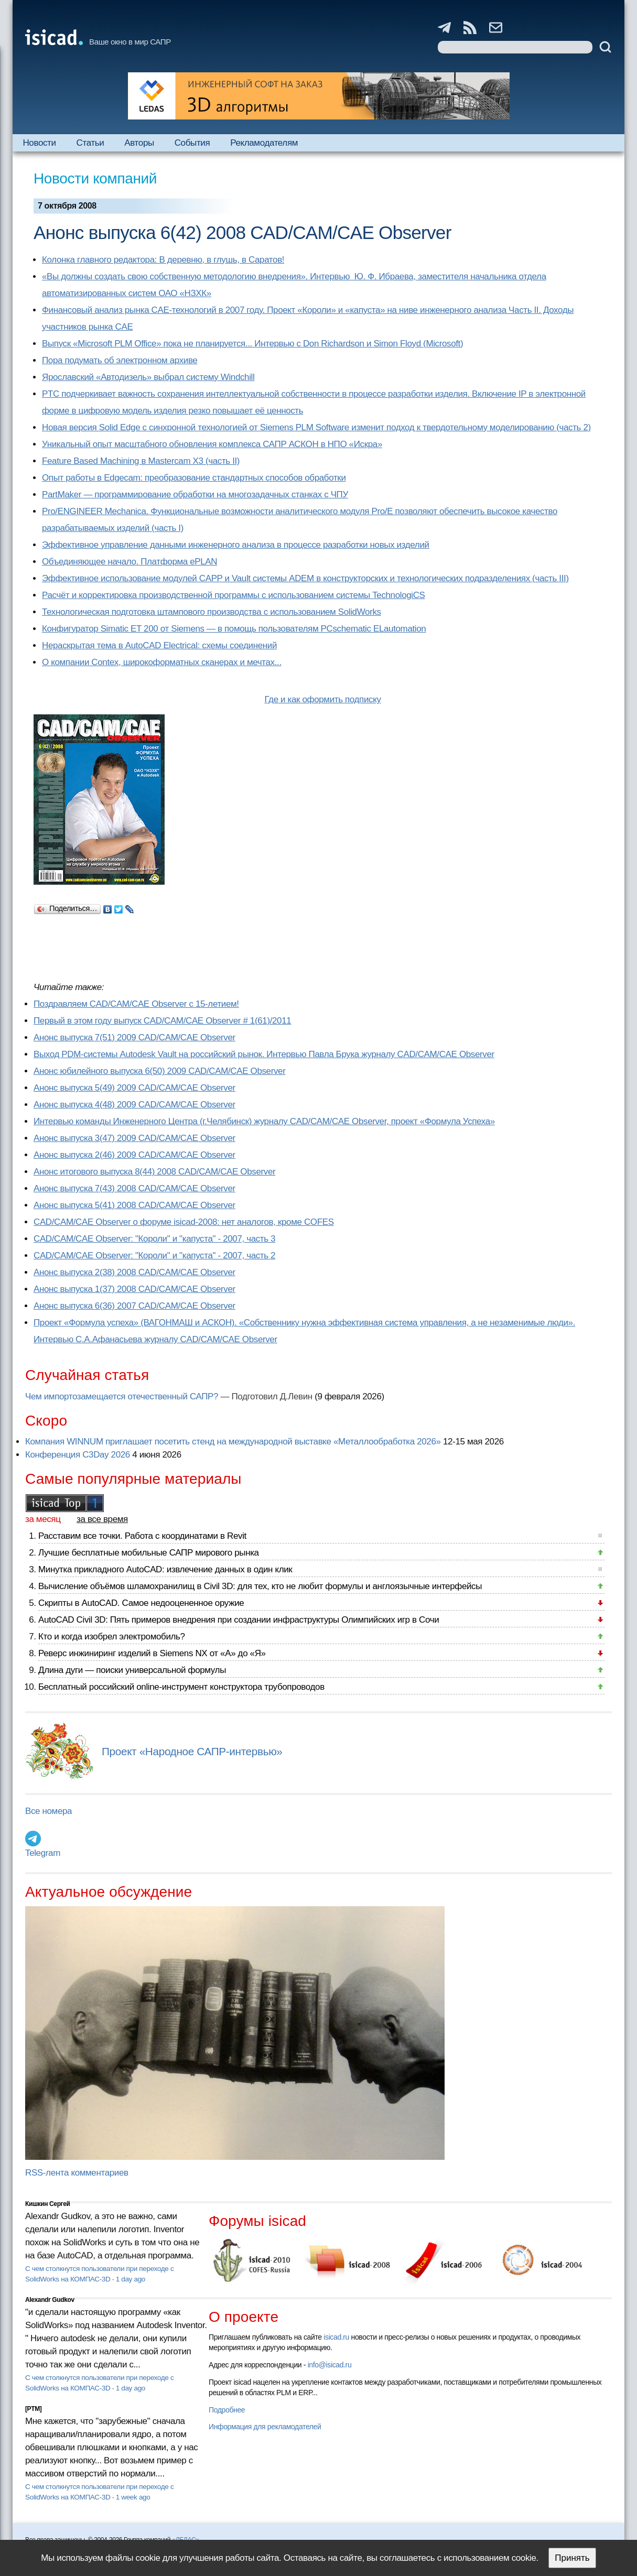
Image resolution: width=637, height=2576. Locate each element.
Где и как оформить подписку (322, 699)
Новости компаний (95, 178)
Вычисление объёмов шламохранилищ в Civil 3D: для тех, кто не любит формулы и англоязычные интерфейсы (260, 1586)
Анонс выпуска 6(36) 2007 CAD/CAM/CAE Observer (134, 1306)
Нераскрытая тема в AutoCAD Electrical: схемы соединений (159, 645)
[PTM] (33, 2408)
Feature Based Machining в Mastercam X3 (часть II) (141, 461)
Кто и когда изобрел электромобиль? (111, 1637)
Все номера (48, 1811)
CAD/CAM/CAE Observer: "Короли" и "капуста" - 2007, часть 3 (154, 1239)
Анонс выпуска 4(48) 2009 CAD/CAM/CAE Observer (134, 1105)
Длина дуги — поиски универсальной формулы (132, 1670)
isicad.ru (336, 2337)
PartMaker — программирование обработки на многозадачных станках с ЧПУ (195, 494)
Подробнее (227, 2410)
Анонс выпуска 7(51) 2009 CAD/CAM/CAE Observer (134, 1037)
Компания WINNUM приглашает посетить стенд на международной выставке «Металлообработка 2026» (233, 1442)
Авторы (139, 143)
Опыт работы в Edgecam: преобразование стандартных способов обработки (194, 478)
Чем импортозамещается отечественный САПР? (121, 1396)
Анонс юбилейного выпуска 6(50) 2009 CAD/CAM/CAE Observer (159, 1071)
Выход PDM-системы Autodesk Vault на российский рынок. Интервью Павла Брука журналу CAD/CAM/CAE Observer (264, 1054)
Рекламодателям (264, 143)
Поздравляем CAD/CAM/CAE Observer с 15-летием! (136, 1004)
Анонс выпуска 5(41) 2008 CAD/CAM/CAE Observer (134, 1205)
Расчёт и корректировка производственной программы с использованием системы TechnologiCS (233, 595)
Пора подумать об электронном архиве (119, 360)
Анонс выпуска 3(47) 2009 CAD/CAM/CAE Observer (134, 1138)
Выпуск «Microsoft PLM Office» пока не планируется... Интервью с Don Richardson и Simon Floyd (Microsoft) (252, 344)
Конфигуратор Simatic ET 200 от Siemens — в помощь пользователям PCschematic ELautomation (234, 629)
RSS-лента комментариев (76, 2173)
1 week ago (133, 2497)
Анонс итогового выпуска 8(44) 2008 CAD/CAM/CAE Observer (154, 1172)
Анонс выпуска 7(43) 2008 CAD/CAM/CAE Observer (134, 1188)
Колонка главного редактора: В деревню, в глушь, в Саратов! (163, 260)
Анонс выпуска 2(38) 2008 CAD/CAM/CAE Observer (134, 1272)
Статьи (90, 143)
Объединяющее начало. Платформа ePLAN (129, 562)
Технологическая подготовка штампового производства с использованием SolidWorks (211, 612)
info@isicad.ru (330, 2365)
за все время (102, 1519)
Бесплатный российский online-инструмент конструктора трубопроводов (181, 1687)
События (192, 143)
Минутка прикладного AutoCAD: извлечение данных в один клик (165, 1569)
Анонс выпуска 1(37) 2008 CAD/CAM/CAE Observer (134, 1289)
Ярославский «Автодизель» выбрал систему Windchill (148, 377)
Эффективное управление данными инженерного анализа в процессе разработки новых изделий (235, 545)
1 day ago (130, 2279)
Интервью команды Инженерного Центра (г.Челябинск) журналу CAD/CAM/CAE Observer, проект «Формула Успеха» (264, 1121)
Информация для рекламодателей (265, 2426)
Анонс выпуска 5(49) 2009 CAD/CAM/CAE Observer (134, 1088)
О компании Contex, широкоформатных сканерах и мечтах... (162, 662)
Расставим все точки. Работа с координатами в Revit (142, 1536)
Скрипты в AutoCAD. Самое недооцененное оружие (141, 1603)
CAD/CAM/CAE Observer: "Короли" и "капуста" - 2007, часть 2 (154, 1255)
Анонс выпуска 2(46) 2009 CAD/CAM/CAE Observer (134, 1155)
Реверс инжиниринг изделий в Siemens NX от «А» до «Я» (152, 1653)
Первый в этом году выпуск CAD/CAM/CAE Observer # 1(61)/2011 (162, 1021)
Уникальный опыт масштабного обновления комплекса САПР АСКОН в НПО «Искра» (212, 444)
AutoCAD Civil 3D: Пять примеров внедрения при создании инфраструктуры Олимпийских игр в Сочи (238, 1620)
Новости (39, 143)
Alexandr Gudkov (49, 2299)
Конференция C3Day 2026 (77, 1455)
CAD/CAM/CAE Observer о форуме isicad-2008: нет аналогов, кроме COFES (184, 1222)
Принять (572, 2558)
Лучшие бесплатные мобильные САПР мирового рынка (148, 1553)
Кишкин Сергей (47, 2204)
